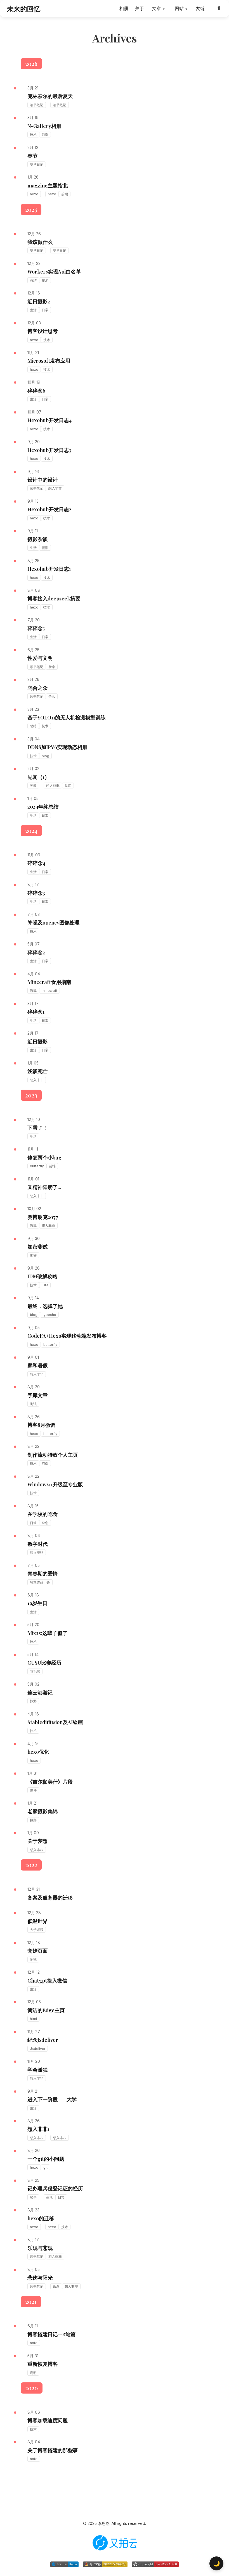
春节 (32, 155)
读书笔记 (36, 105)
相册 (123, 8)
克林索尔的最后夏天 (50, 96)
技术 (33, 134)
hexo (34, 194)
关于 (139, 8)
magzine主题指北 (47, 185)
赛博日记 (36, 164)
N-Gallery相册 (44, 126)
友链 (200, 8)
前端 (45, 134)
